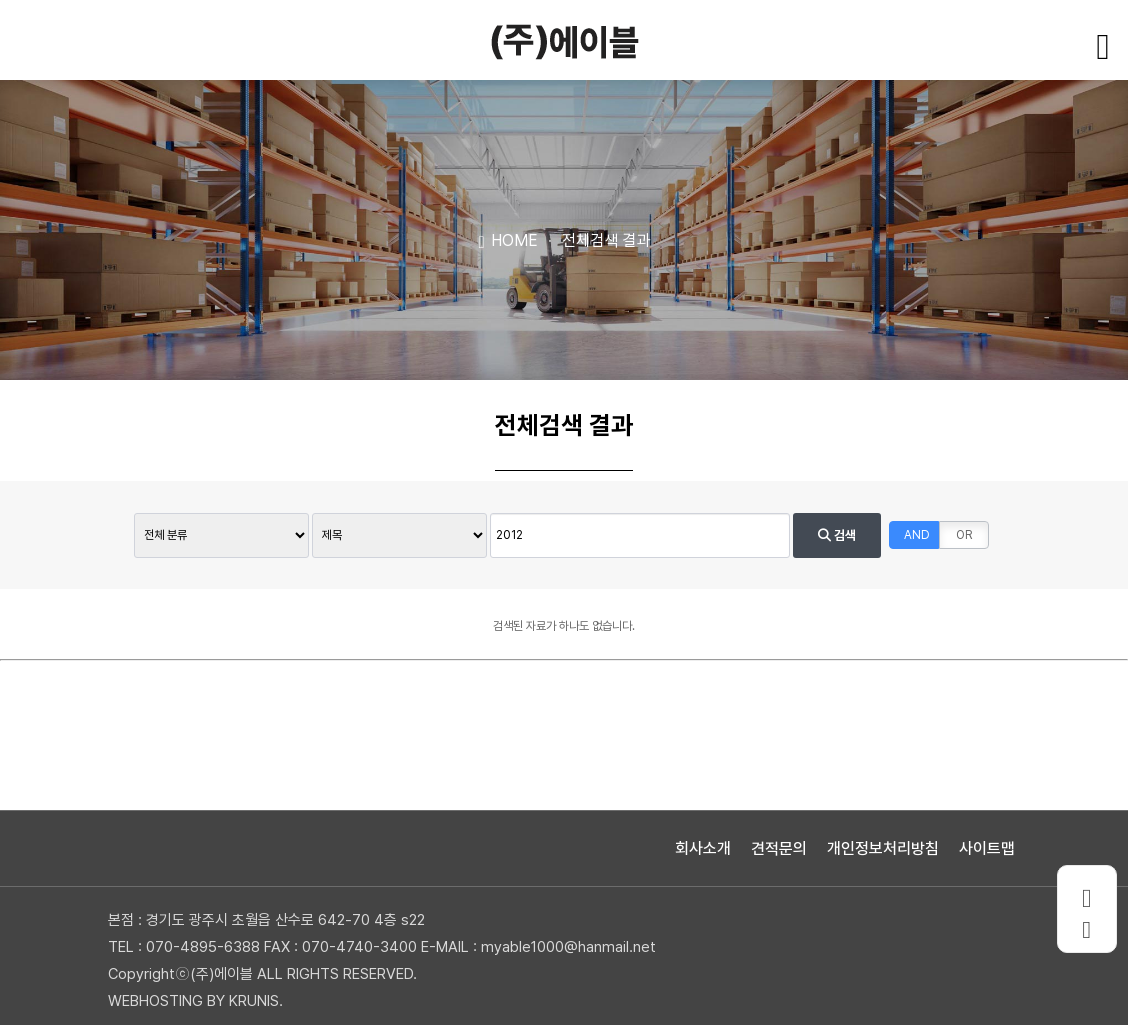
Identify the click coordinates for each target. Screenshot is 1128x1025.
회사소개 (703, 848)
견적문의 (779, 848)
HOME (507, 240)
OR (964, 535)
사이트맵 (987, 848)
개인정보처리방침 (883, 848)
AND (917, 535)
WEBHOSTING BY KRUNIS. (195, 1001)
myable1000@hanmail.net (568, 947)
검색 (837, 535)
